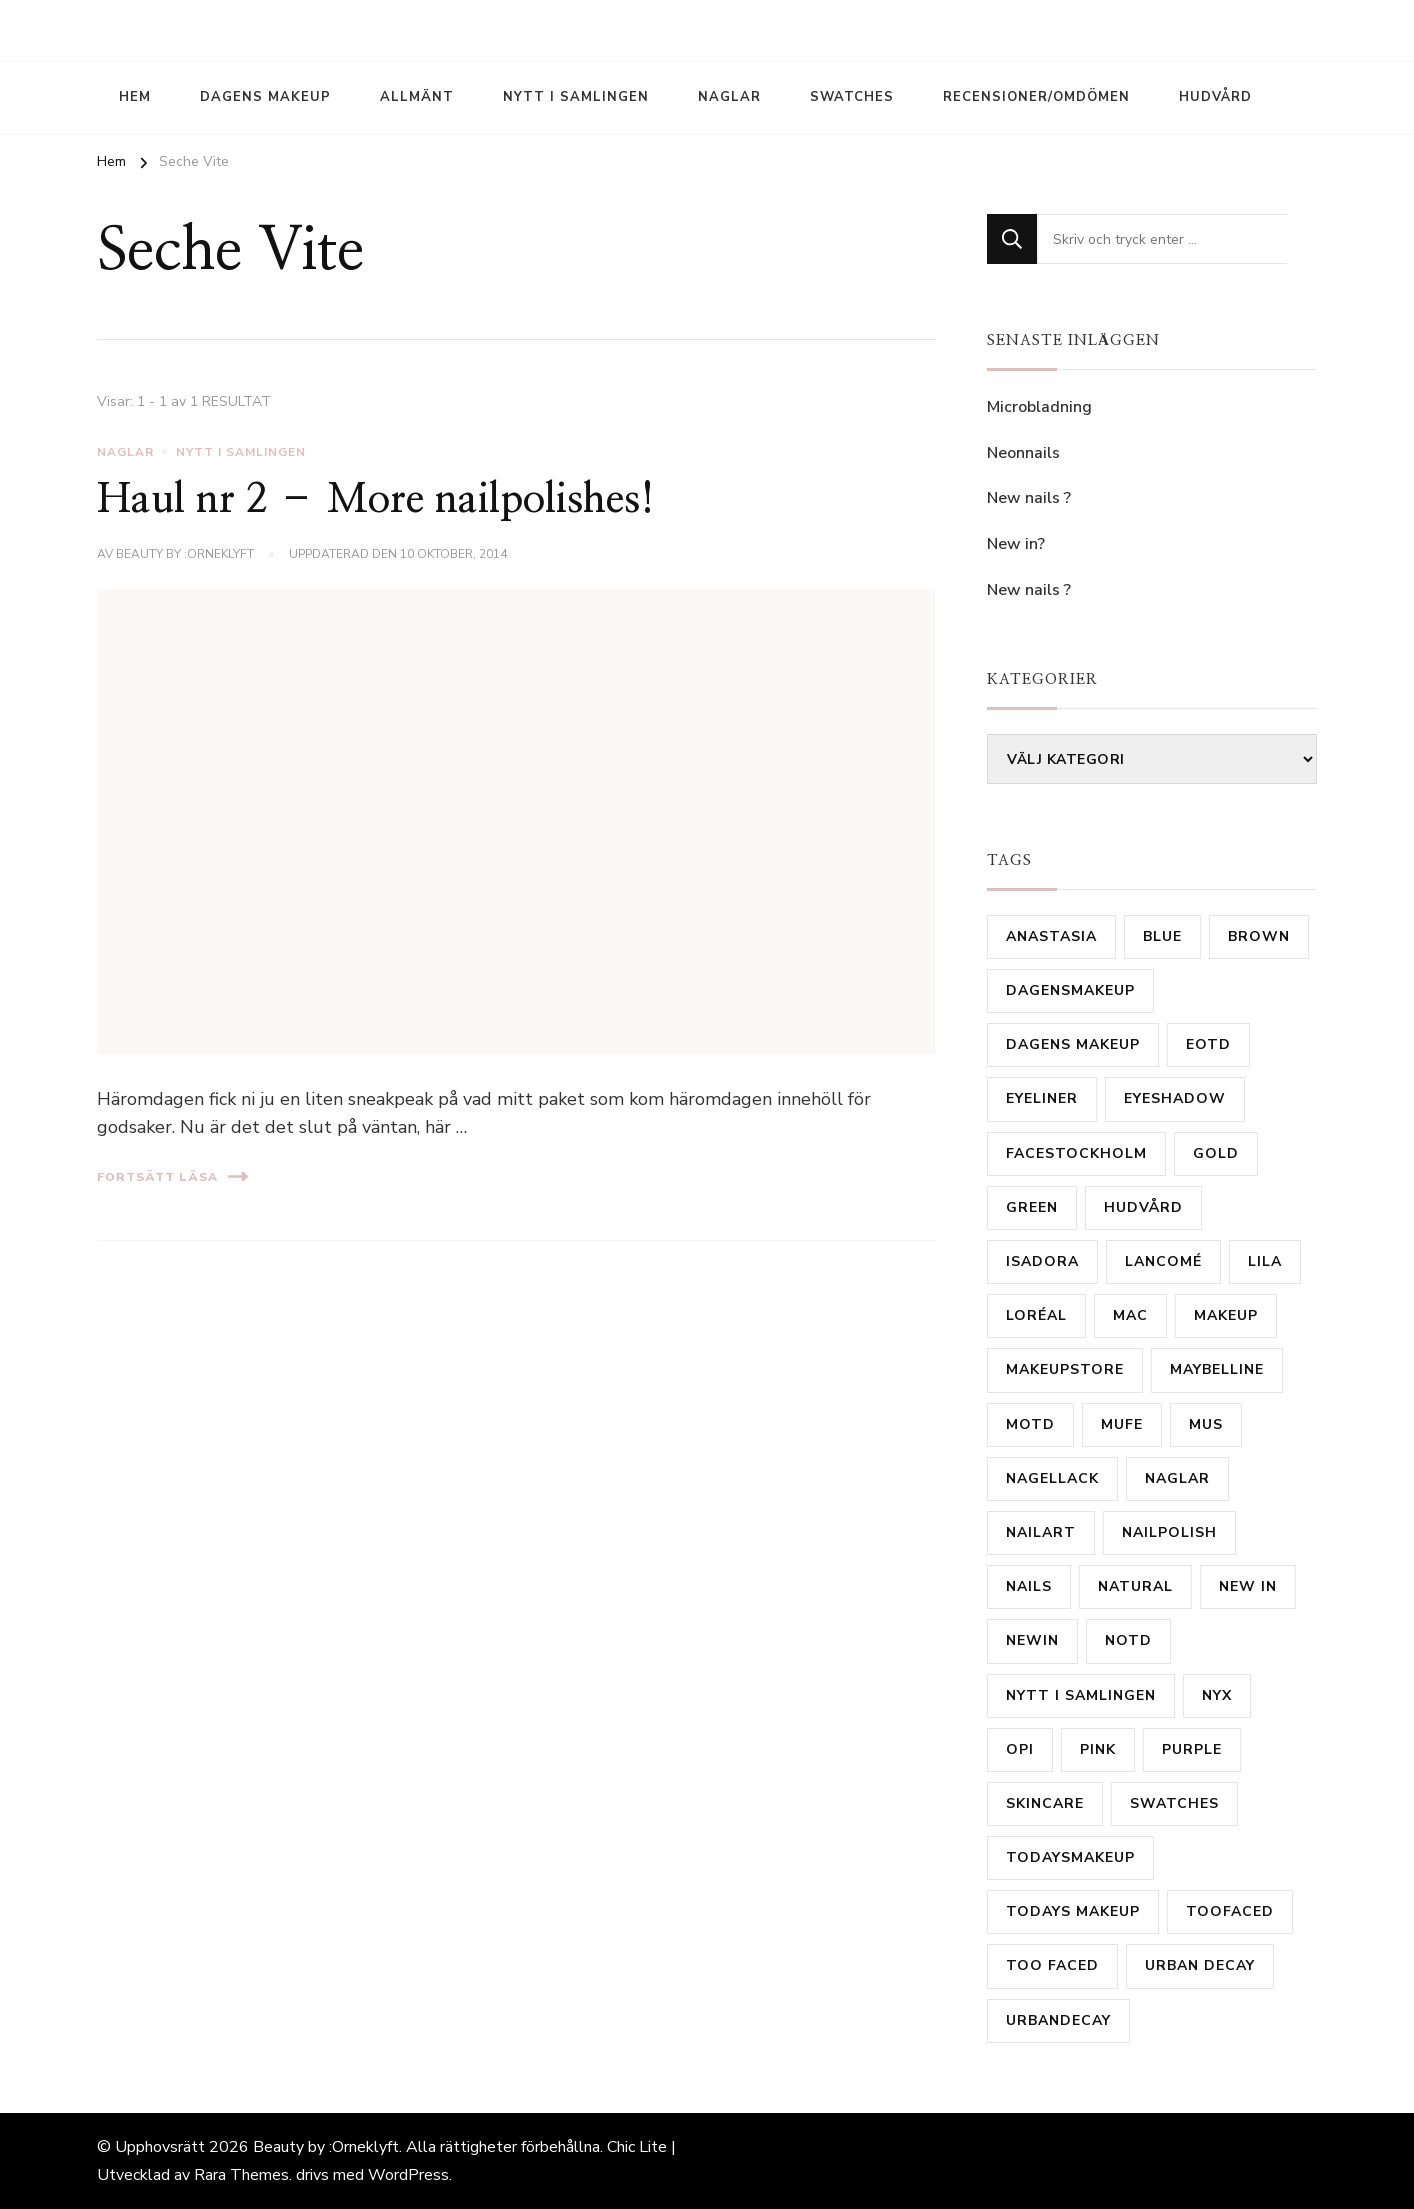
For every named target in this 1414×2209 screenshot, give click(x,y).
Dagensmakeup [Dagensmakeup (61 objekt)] (1070, 990)
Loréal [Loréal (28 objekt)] (1036, 1315)
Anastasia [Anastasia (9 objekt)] (1051, 936)
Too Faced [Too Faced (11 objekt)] (1052, 1965)
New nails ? (1029, 498)
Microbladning (1041, 407)
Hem (135, 97)
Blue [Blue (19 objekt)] (1162, 936)
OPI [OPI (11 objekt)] (1020, 1749)
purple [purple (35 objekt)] (1192, 1749)
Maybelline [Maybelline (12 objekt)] (1217, 1369)
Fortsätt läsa (172, 1176)
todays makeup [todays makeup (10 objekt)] (1073, 1911)
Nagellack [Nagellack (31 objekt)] (1052, 1478)
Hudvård (1215, 97)
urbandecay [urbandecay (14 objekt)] (1058, 2020)
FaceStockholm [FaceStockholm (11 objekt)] (1076, 1153)
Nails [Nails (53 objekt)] (1029, 1586)
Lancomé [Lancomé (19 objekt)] (1163, 1261)
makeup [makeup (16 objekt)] (1226, 1315)
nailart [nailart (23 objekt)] (1041, 1532)
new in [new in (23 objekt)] (1248, 1586)
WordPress (408, 2175)
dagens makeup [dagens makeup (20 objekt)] (1073, 1044)
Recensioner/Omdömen (1036, 97)
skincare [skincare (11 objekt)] (1045, 1803)
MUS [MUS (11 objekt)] (1206, 1424)
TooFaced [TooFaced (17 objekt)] (1230, 1911)
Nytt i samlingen (576, 97)
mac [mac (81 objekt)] (1130, 1315)
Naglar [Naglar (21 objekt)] (1177, 1478)
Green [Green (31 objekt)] (1032, 1207)
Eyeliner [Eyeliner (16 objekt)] (1042, 1098)
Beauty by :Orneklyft (185, 554)
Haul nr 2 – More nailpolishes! (376, 500)
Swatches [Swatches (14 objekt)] (1174, 1803)
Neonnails (1023, 453)
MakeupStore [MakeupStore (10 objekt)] (1065, 1369)
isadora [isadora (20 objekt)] (1042, 1261)
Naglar (729, 97)
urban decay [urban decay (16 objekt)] (1200, 1965)
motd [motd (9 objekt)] (1030, 1424)
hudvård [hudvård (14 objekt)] (1143, 1207)
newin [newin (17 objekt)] (1032, 1640)
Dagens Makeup (265, 97)
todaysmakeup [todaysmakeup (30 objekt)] (1070, 1857)
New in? (1016, 544)
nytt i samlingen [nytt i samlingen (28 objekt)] (1081, 1695)
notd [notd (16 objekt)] (1128, 1640)
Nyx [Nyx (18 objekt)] (1217, 1695)
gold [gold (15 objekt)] (1216, 1153)
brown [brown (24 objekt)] (1259, 936)
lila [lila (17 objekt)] (1265, 1261)
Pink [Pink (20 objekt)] (1098, 1749)
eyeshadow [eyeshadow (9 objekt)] (1175, 1098)
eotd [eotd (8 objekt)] (1208, 1044)
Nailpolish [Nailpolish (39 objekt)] (1169, 1532)
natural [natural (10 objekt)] (1135, 1586)
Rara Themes (241, 2175)
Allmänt (417, 97)
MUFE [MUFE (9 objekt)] (1122, 1424)
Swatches (852, 97)
